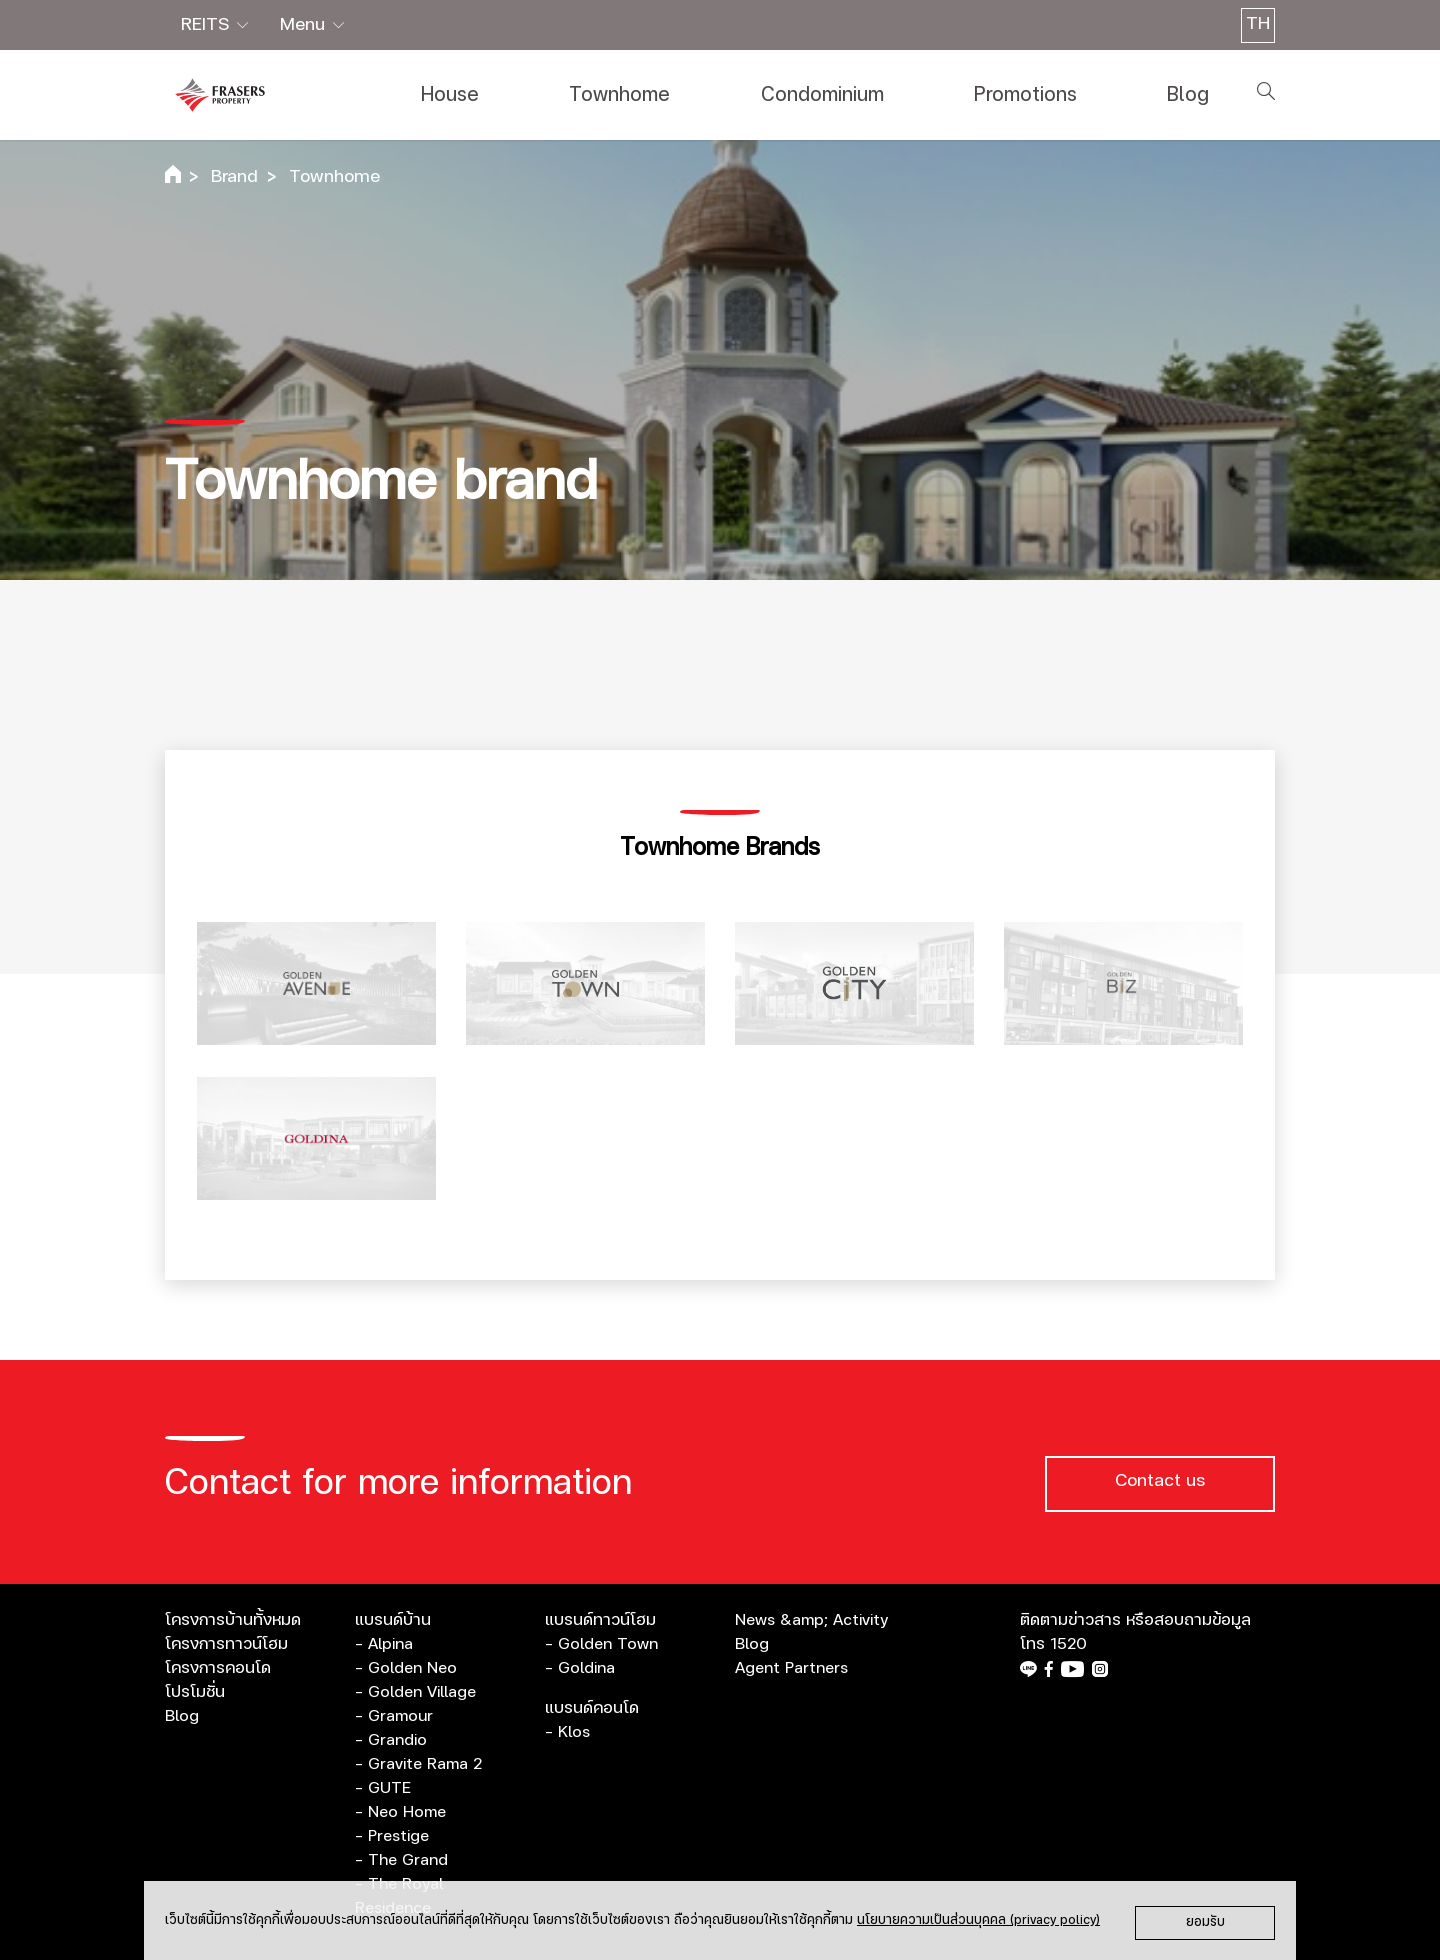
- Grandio (391, 1740)
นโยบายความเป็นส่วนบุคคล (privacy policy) (978, 1920)
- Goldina (580, 1668)
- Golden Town (601, 1644)
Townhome (619, 95)
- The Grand (401, 1860)
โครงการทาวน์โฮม (226, 1644)
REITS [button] (207, 25)
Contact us (1160, 1481)
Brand (234, 177)
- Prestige (392, 1836)
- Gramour (394, 1716)
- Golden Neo (406, 1668)
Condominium (822, 95)
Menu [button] (305, 25)
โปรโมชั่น (195, 1692)
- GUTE (383, 1788)
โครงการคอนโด (218, 1668)
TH (1258, 24)
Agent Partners (791, 1668)
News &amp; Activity (811, 1620)
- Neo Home (400, 1812)
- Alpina (384, 1644)
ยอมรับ (1205, 1922)
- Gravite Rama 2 (418, 1764)
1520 (1068, 1644)
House (450, 95)
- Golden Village (415, 1692)
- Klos (567, 1732)
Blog (1188, 95)
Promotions (1025, 95)
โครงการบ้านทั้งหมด (233, 1620)
